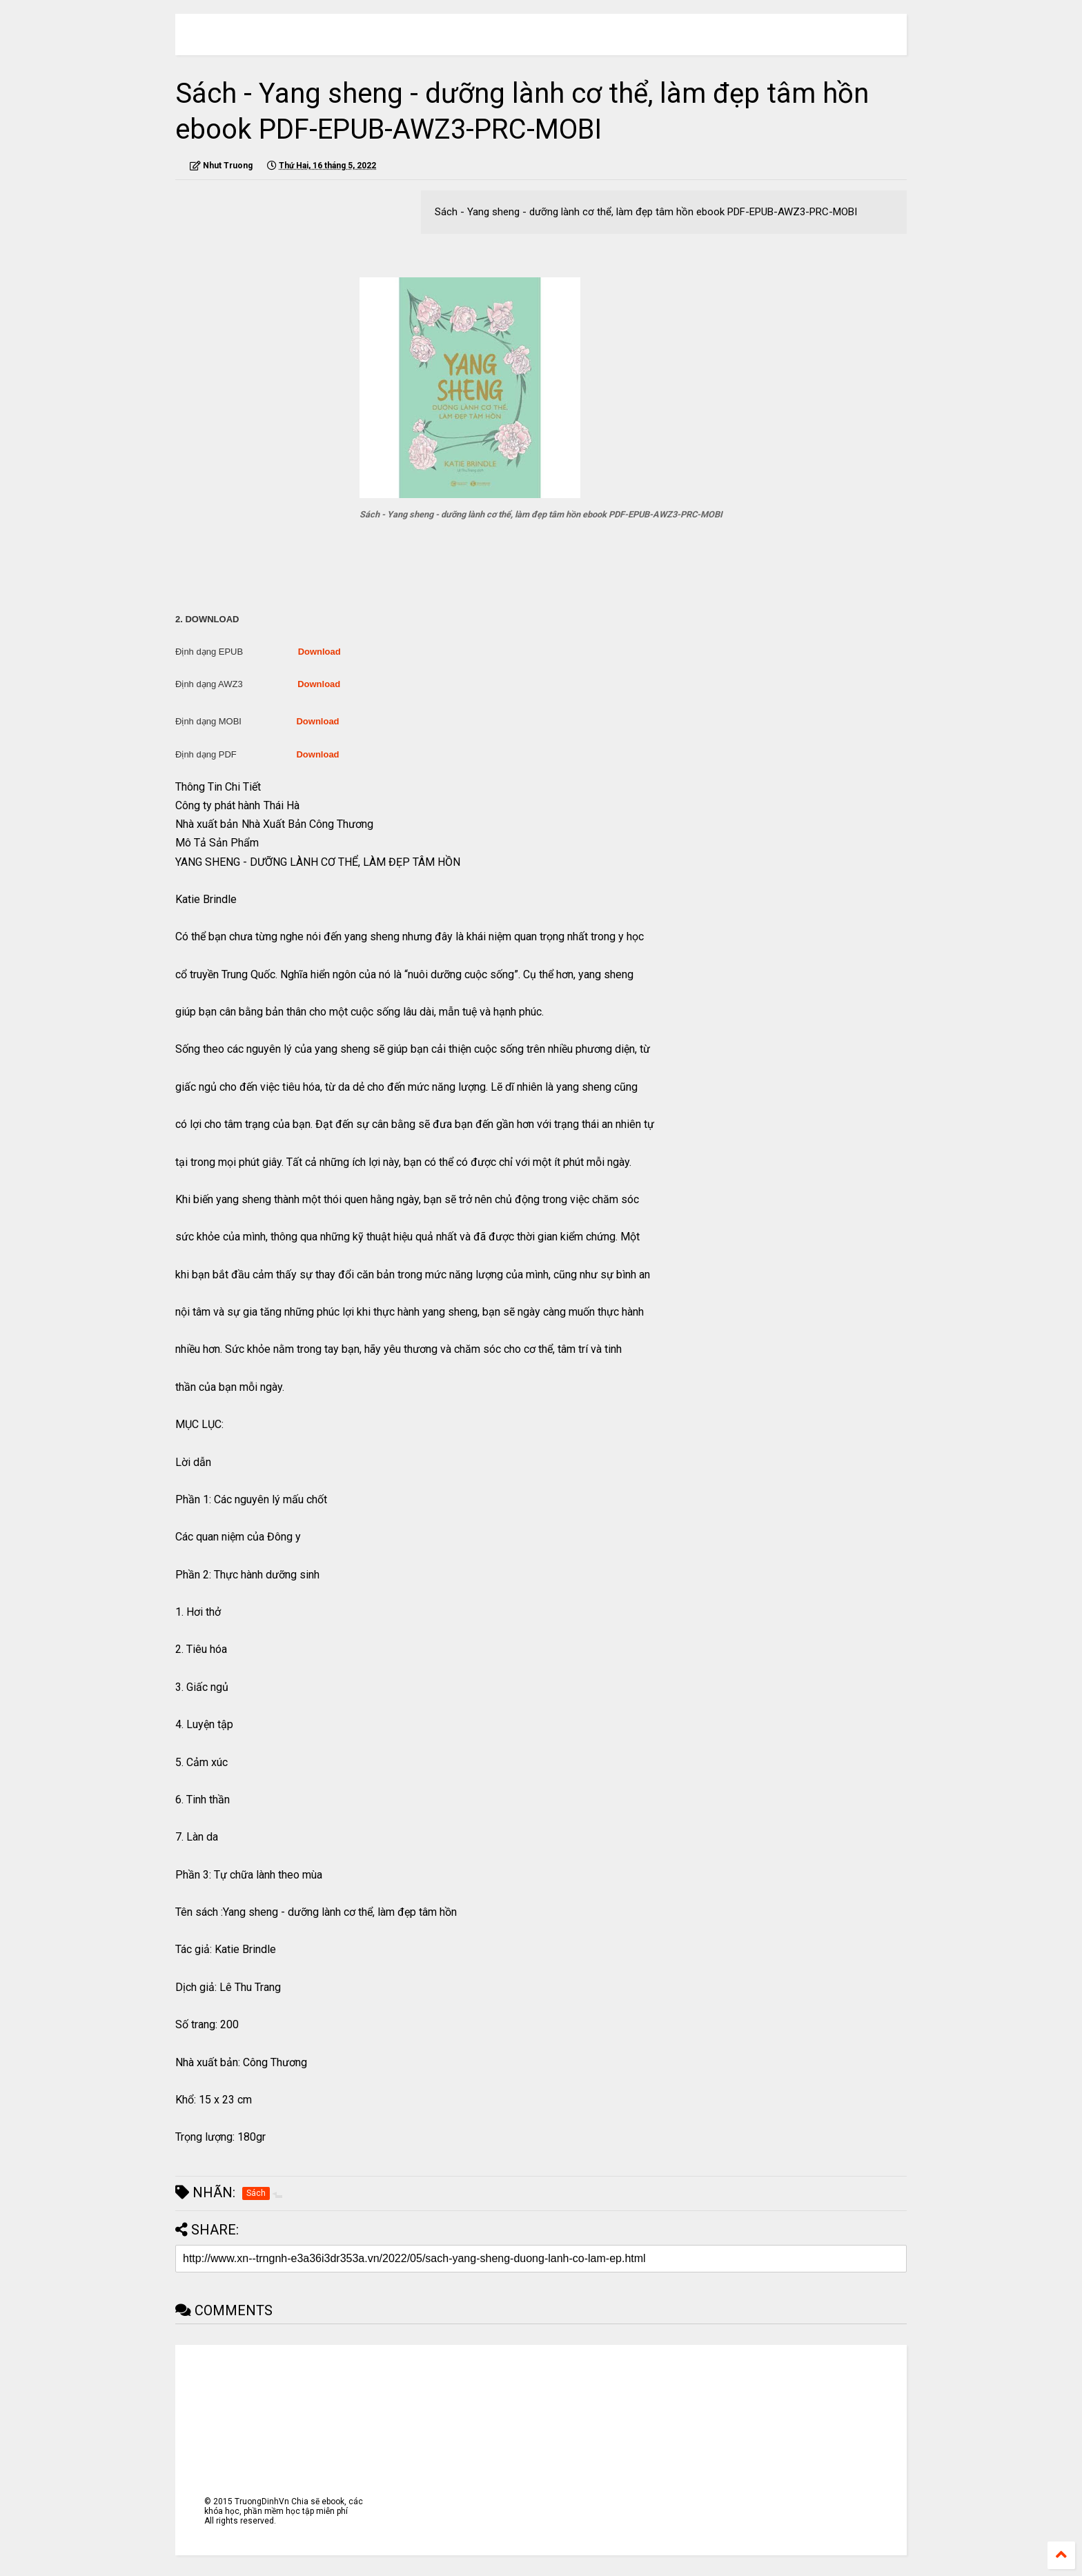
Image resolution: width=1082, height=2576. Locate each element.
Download (319, 651)
